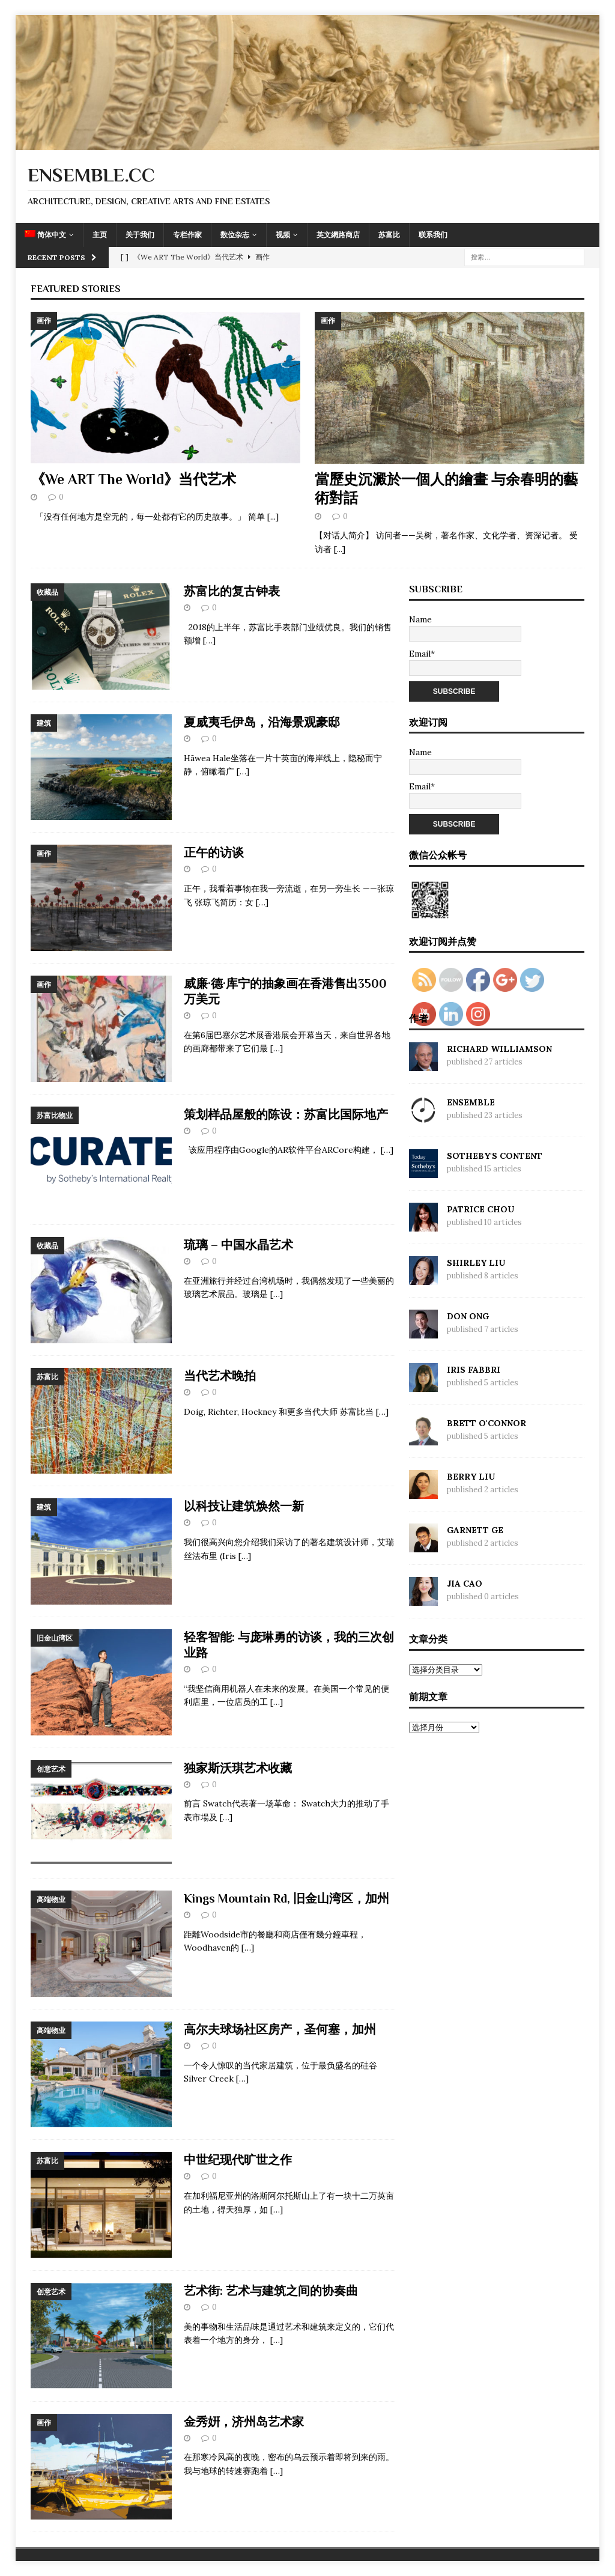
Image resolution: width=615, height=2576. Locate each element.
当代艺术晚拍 (220, 1375)
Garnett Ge (475, 1530)
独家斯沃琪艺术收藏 (238, 1768)
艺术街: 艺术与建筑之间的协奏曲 (271, 2290)
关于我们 (140, 234)
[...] (273, 516)
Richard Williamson (499, 1048)
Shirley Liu (476, 1262)
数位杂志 (234, 234)
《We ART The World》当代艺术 (133, 479)
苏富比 (389, 234)
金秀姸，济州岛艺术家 (244, 2421)
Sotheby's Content (494, 1155)
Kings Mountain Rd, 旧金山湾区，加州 (286, 1898)
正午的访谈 (214, 852)
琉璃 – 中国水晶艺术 (238, 1244)
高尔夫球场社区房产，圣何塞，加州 (280, 2029)
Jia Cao (464, 1583)
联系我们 (433, 234)
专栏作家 (187, 234)
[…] (209, 640)
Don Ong (468, 1316)
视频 (283, 234)
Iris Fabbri (473, 1369)
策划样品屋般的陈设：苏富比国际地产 (286, 1114)
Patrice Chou (480, 1209)
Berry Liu (471, 1476)
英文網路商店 (338, 234)
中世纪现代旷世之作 (238, 2159)
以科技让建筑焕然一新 (244, 1506)
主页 (99, 234)
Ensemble (471, 1102)
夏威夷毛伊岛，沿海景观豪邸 (262, 722)
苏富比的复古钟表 (232, 591)
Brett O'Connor (486, 1423)
